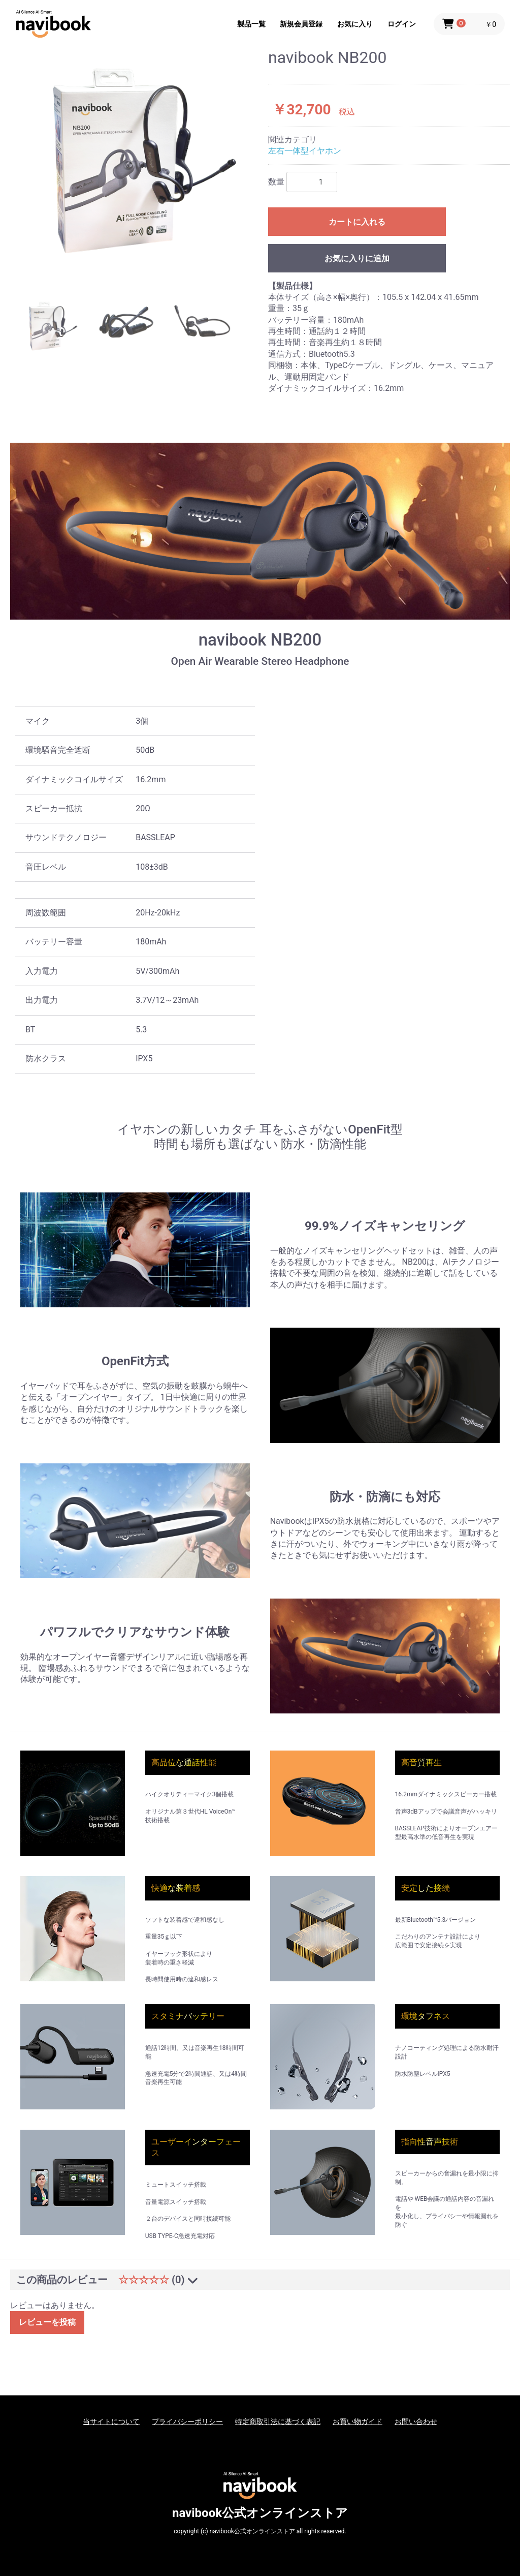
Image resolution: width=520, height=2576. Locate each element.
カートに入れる (357, 222)
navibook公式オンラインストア (260, 2513)
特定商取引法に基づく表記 (277, 2421)
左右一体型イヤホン (304, 151)
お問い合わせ (416, 2421)
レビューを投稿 (47, 2322)
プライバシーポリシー (187, 2421)
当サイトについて (111, 2421)
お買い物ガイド (357, 2421)
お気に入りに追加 (356, 258)
